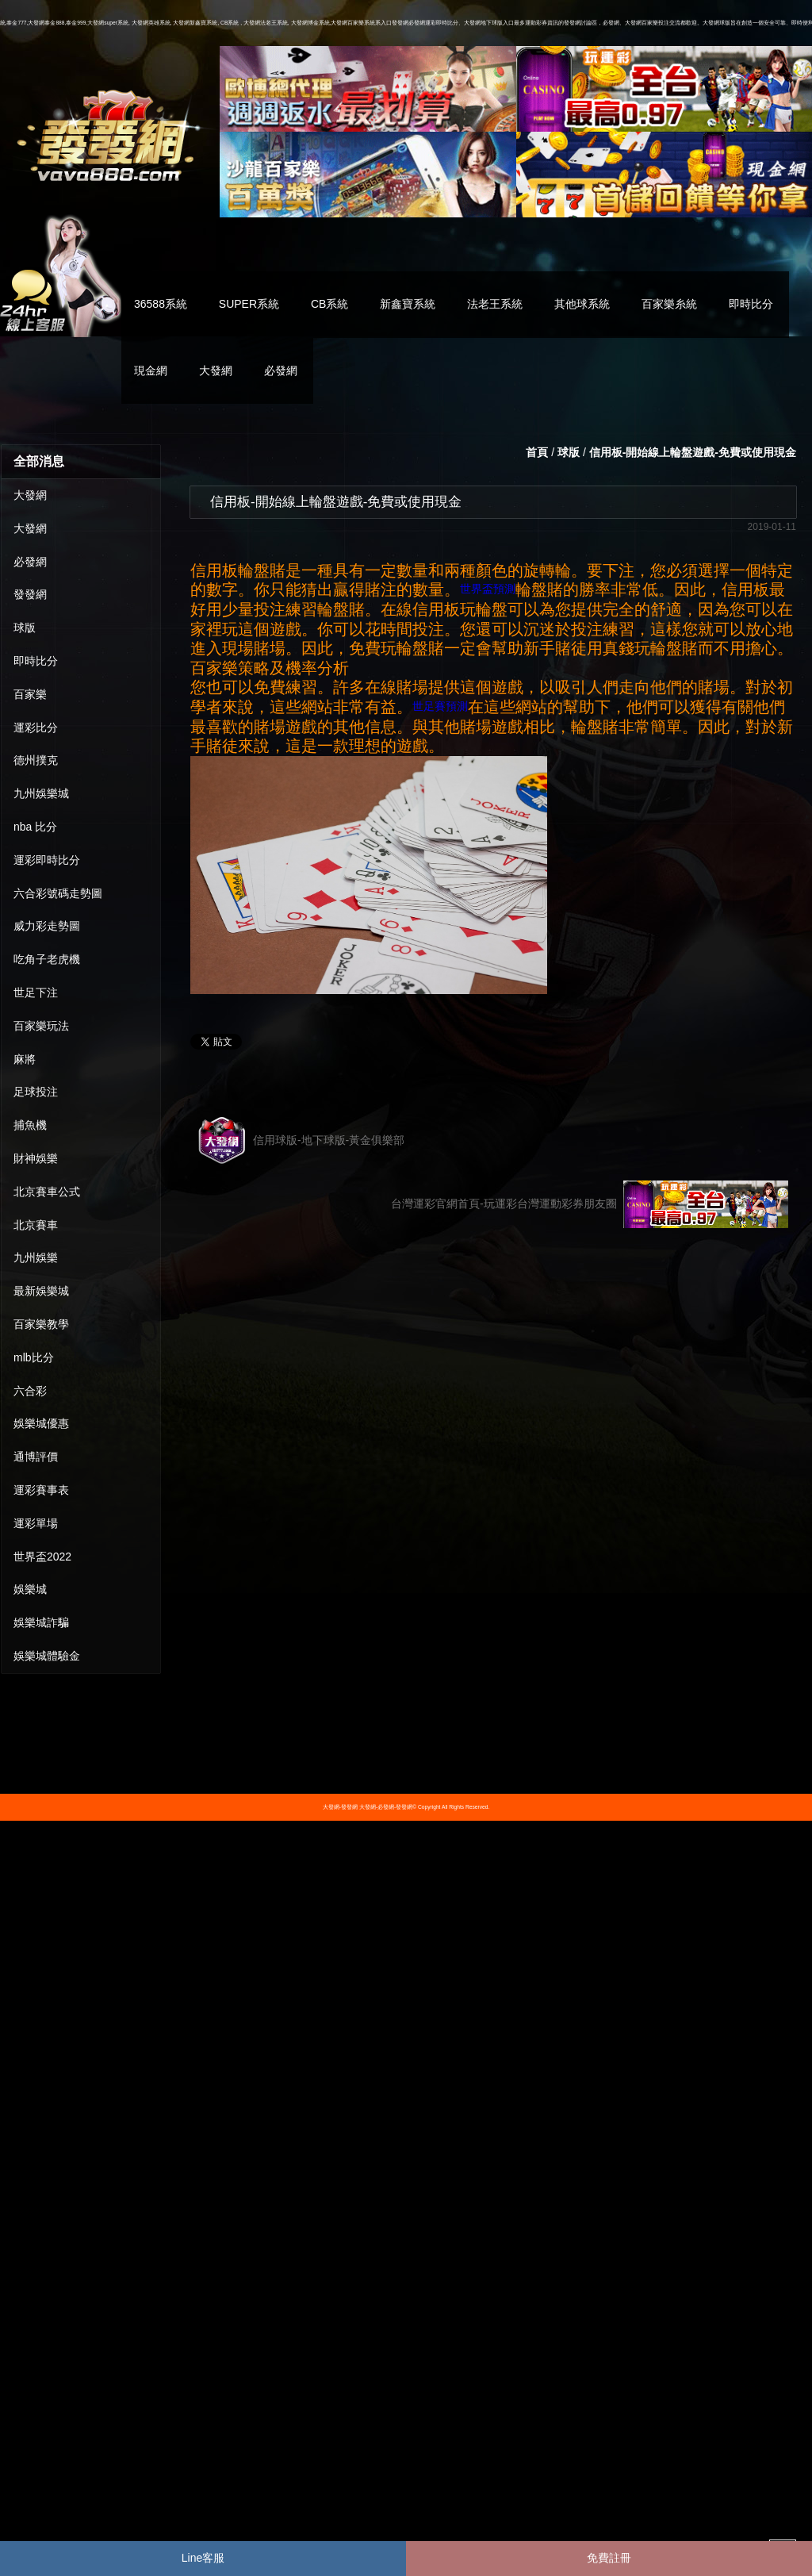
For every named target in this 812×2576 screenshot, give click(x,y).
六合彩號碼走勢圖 (57, 893)
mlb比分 (33, 1357)
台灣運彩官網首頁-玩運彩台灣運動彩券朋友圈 (589, 1204)
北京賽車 (35, 1225)
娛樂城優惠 (41, 1423)
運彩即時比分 (46, 860)
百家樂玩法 (41, 1025)
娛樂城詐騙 (41, 1622)
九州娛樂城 (41, 793)
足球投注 (35, 1091)
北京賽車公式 (46, 1191)
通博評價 (35, 1456)
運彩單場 (35, 1523)
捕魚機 (30, 1125)
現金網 (150, 370)
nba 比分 (35, 826)
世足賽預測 (440, 706)
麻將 (24, 1059)
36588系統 (160, 304)
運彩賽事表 (41, 1490)
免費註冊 (609, 2557)
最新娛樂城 (41, 1290)
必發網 (280, 370)
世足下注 (35, 992)
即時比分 (751, 304)
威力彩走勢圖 (46, 925)
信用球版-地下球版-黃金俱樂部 (301, 1141)
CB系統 (329, 304)
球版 (24, 627)
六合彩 (30, 1390)
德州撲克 (35, 760)
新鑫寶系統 (407, 304)
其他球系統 (582, 304)
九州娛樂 (35, 1257)
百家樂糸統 (669, 304)
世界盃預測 (487, 588)
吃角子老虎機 (46, 959)
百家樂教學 (41, 1324)
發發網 (30, 594)
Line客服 (203, 2557)
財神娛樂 (35, 1158)
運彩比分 (35, 727)
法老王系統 (495, 304)
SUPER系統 (249, 304)
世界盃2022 (42, 1556)
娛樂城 (30, 1589)
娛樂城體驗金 (46, 1655)
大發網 (215, 370)
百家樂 (30, 694)
